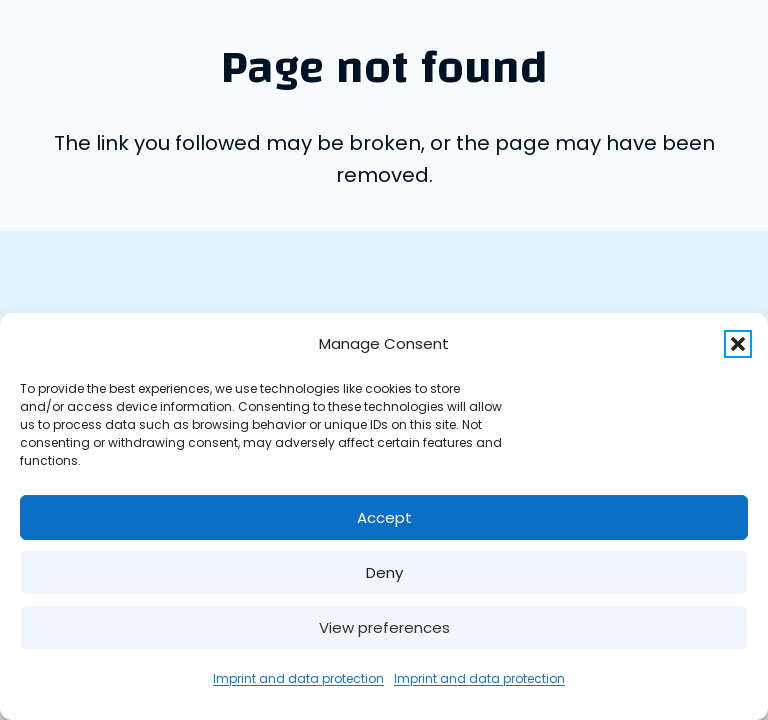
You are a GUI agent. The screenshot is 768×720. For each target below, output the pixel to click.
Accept (384, 517)
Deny (384, 572)
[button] (738, 344)
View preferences (384, 627)
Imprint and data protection (298, 678)
